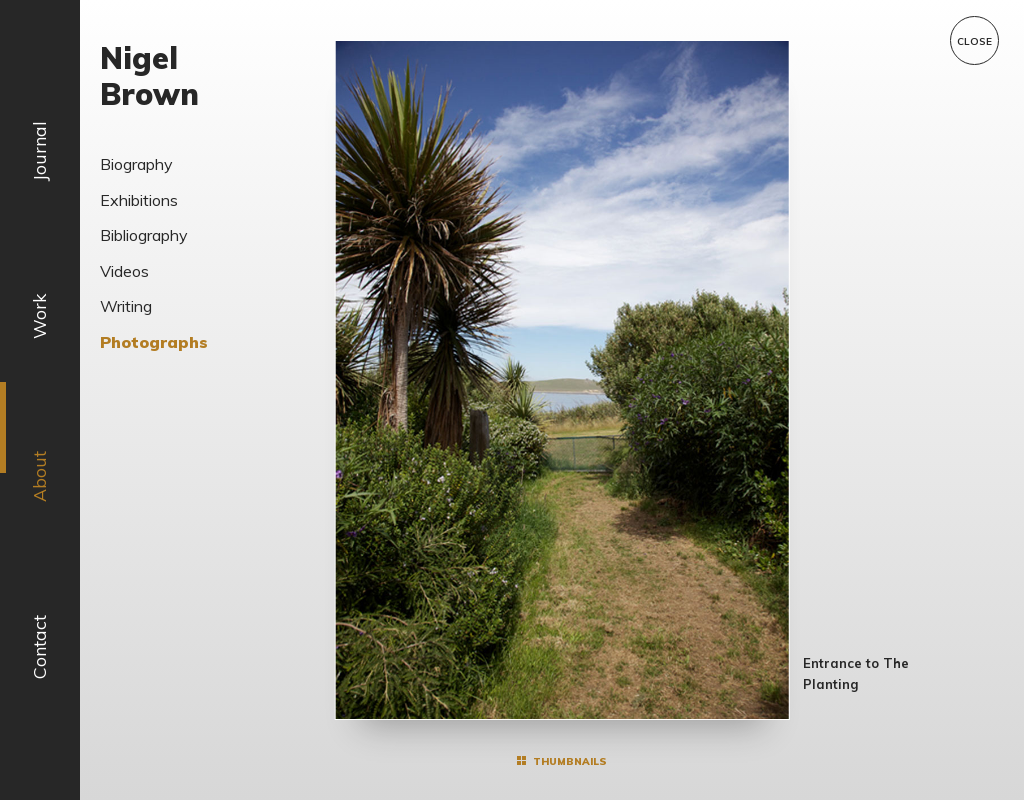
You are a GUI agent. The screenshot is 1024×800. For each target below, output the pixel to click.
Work (39, 316)
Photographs (154, 342)
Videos (124, 271)
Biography (136, 164)
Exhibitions (139, 200)
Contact (39, 647)
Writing (126, 306)
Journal (39, 151)
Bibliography (144, 235)
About (39, 477)
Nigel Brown (149, 76)
